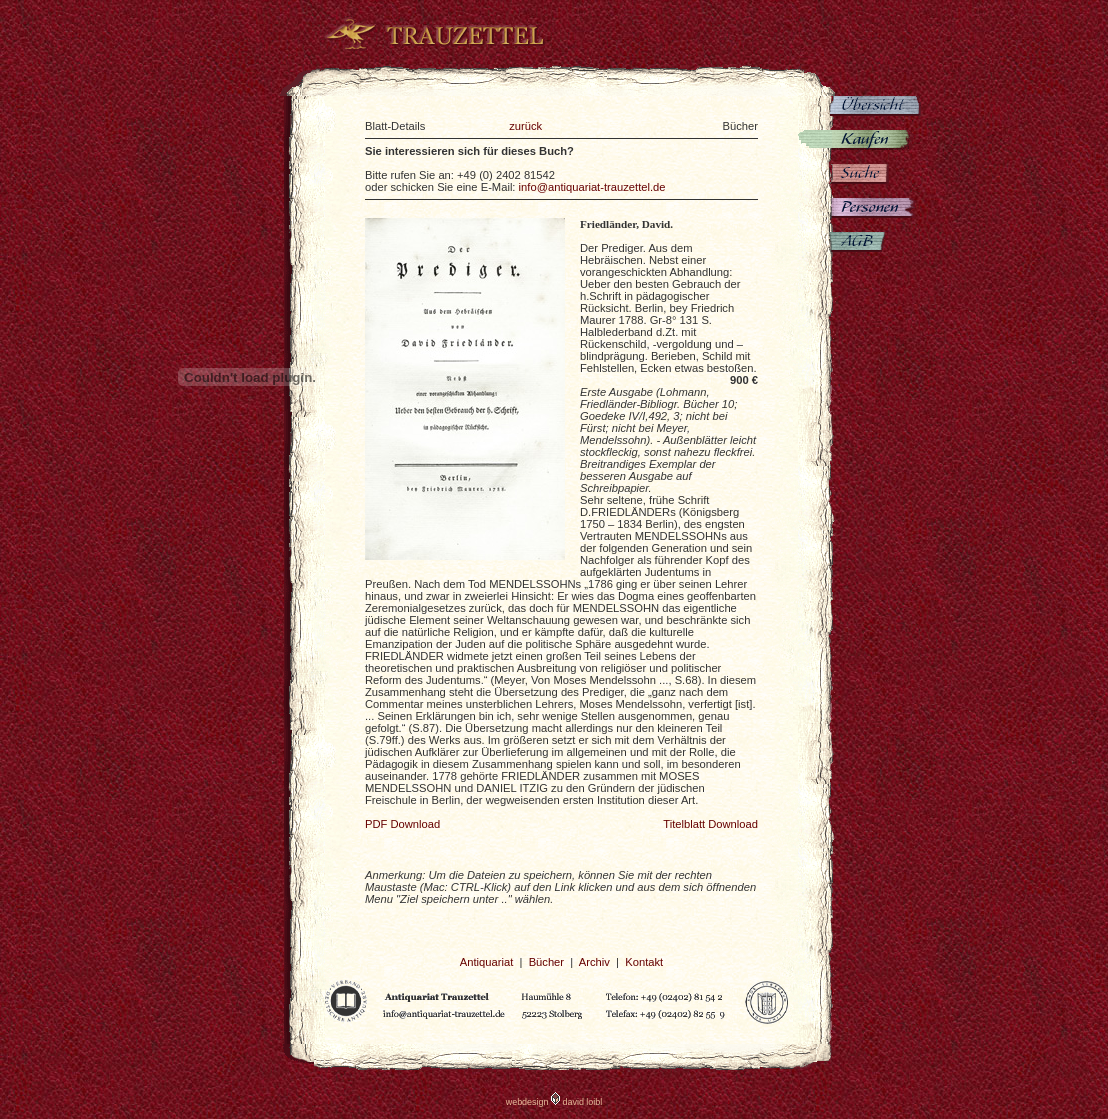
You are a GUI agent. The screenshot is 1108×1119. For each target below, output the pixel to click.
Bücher (546, 962)
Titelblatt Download (710, 824)
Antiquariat (487, 962)
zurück (525, 126)
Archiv (594, 962)
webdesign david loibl (554, 1102)
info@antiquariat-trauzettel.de (592, 187)
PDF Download (402, 824)
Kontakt (644, 962)
